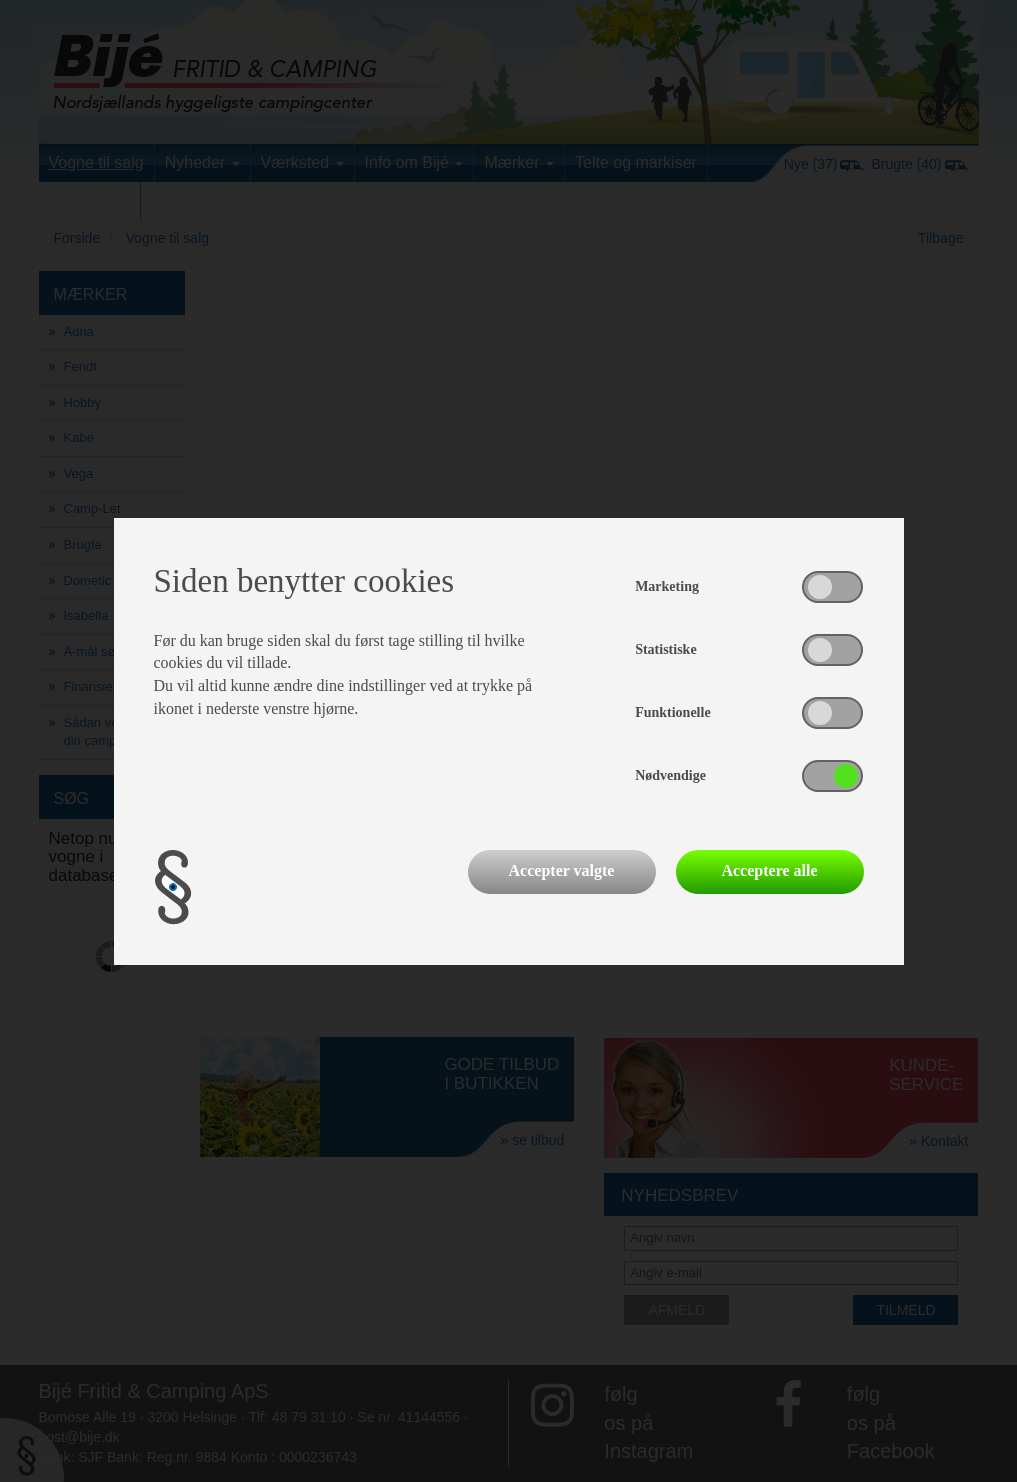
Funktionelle (672, 712)
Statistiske (665, 649)
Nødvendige (670, 775)
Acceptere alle (769, 870)
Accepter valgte (562, 870)
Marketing (667, 586)
